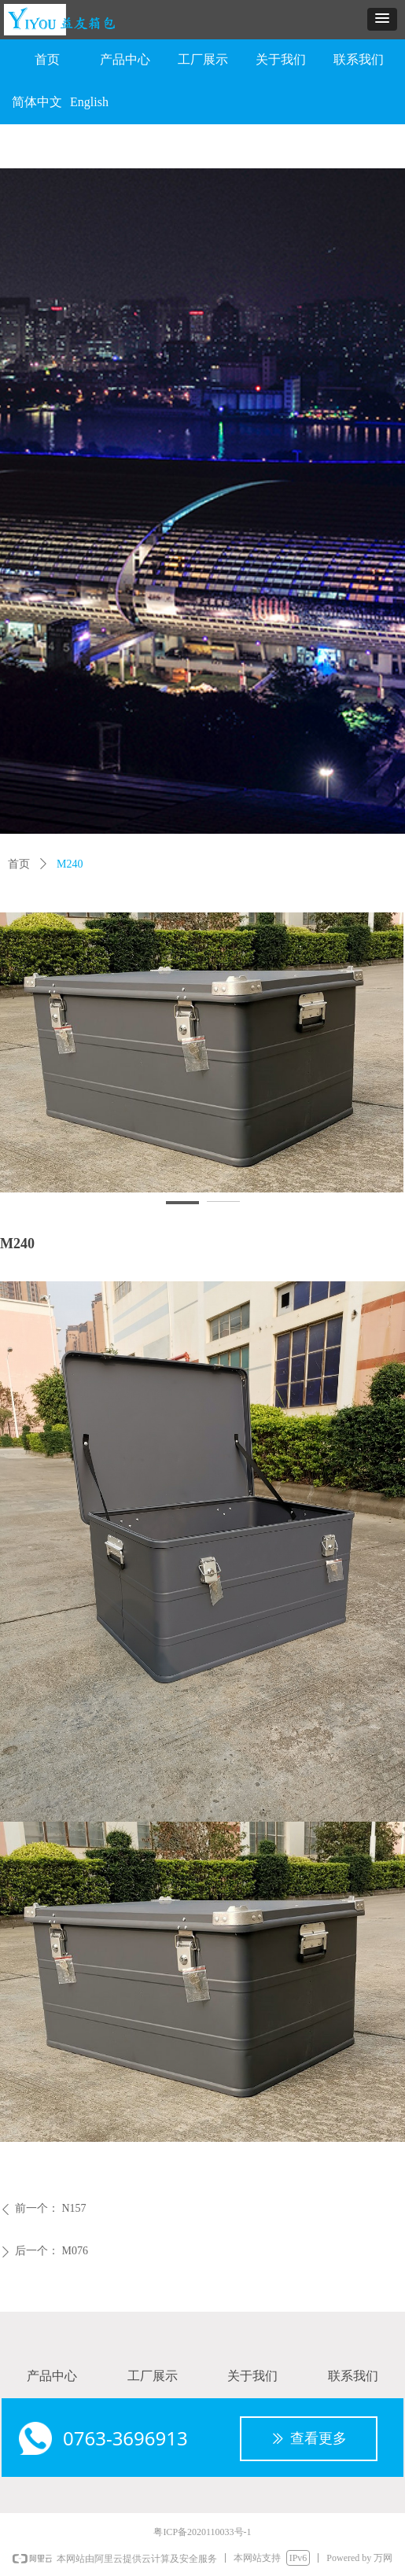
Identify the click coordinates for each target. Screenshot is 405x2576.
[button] (382, 19)
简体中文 (37, 102)
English (89, 102)
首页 (19, 864)
